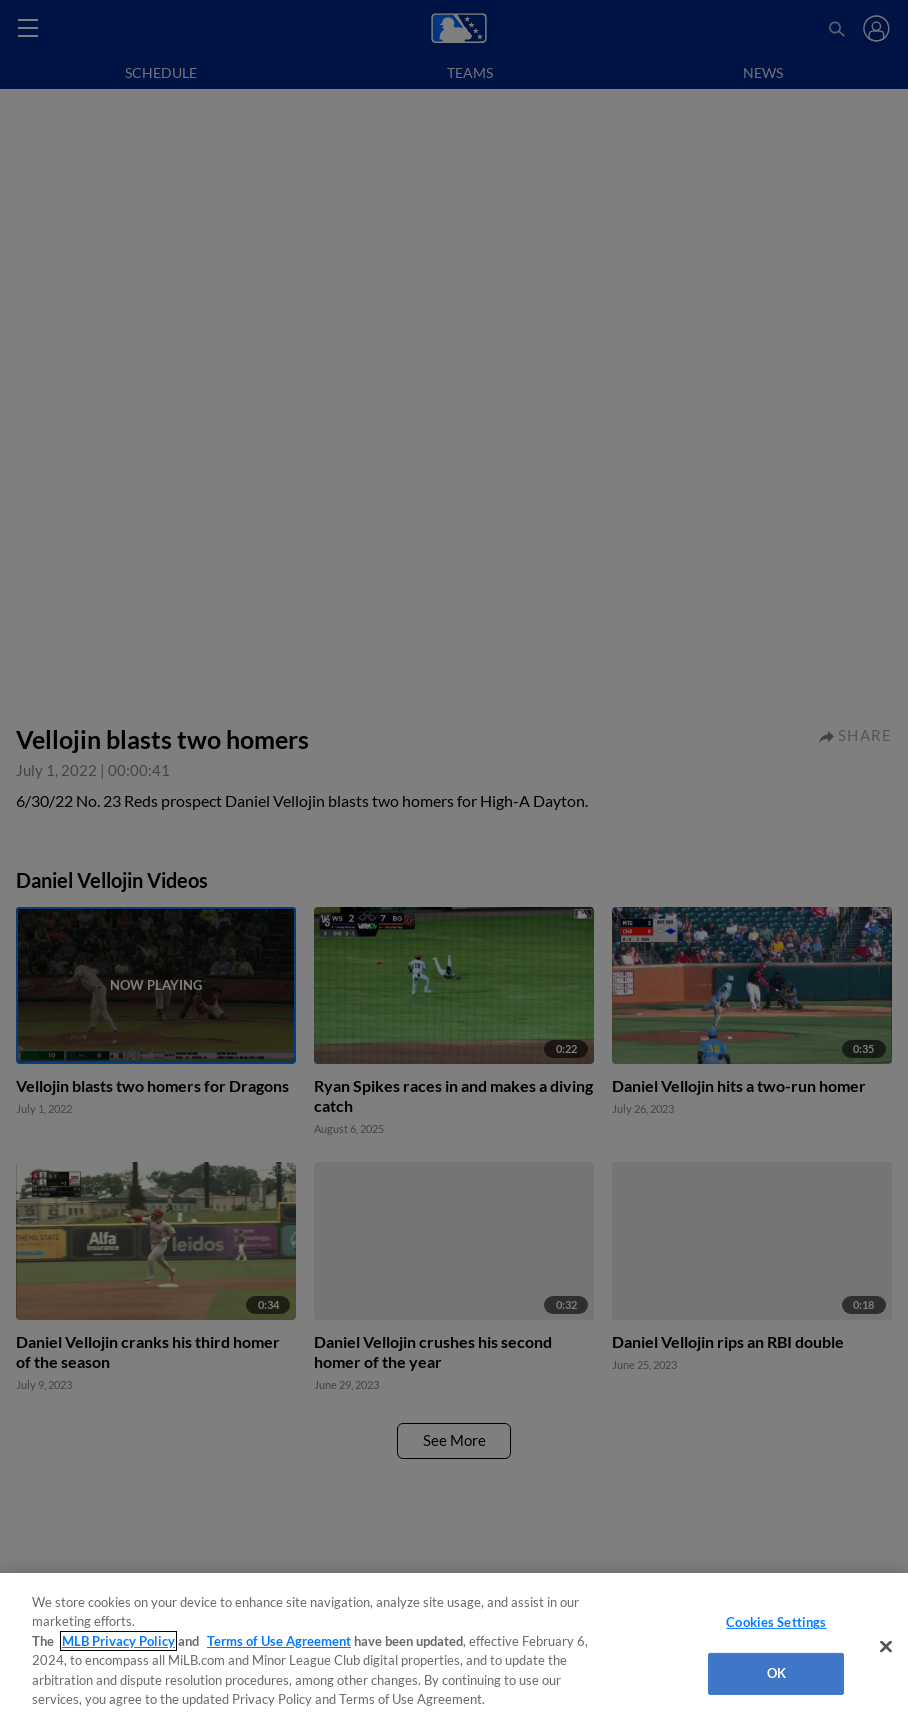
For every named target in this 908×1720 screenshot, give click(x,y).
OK (776, 1673)
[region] (454, 1646)
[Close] (886, 1647)
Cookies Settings (776, 1622)
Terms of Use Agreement (279, 1641)
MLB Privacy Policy (118, 1641)
